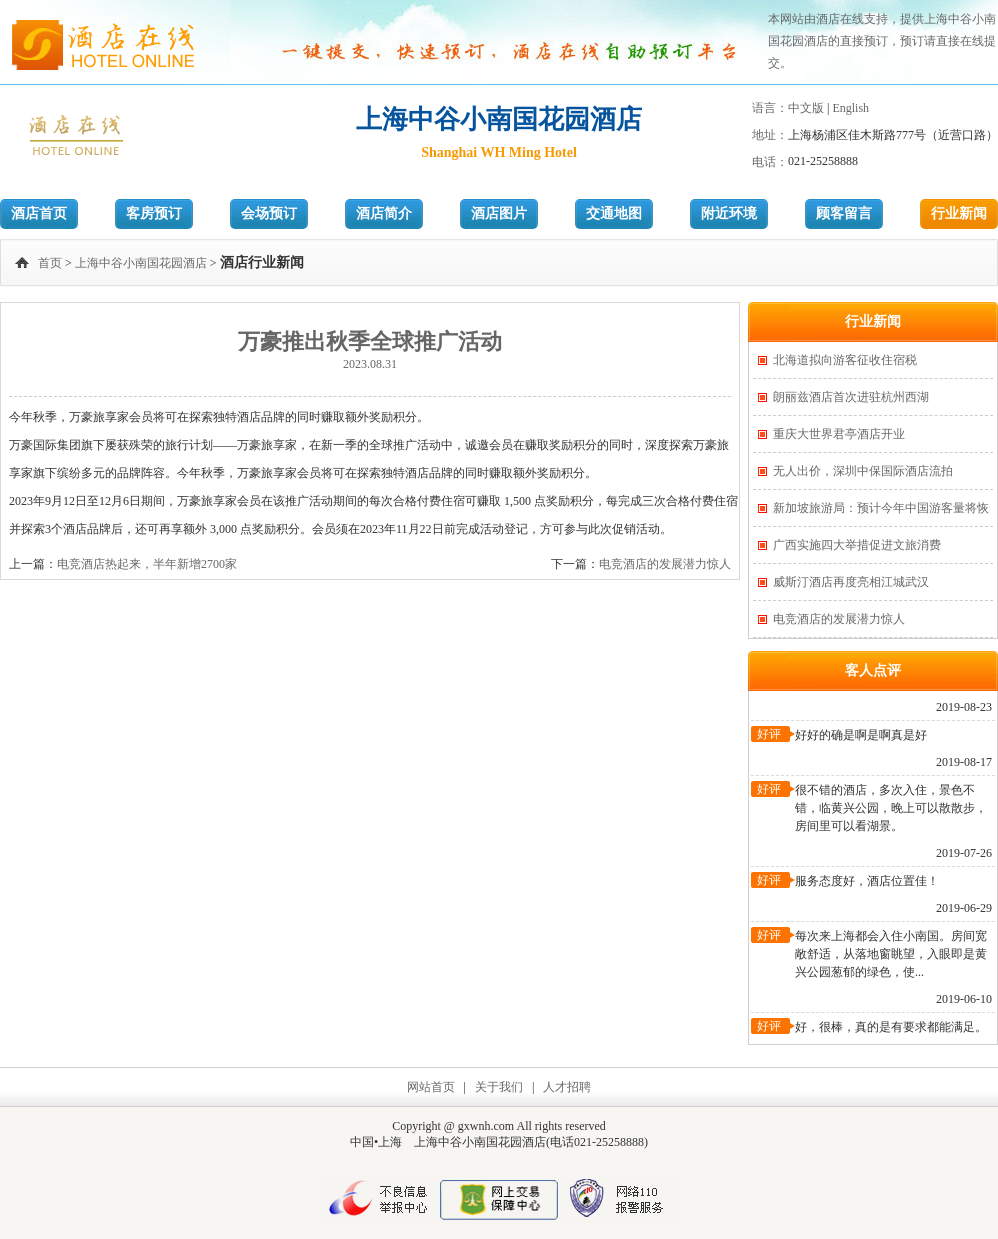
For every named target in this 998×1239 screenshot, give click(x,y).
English (850, 108)
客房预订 (154, 213)
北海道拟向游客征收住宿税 (845, 360)
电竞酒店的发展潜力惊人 (665, 564)
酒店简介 (384, 213)
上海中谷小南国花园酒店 (141, 263)
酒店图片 (499, 213)
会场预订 (269, 213)
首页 (50, 263)
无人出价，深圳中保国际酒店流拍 (863, 471)
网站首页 (431, 1087)
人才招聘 (567, 1087)
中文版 (806, 108)
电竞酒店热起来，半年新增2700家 (147, 564)
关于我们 (499, 1087)
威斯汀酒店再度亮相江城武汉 (851, 582)
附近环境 (729, 213)
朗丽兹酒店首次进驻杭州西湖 (851, 397)
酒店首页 (39, 213)
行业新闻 (959, 213)
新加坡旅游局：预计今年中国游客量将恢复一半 (881, 513)
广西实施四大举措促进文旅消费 (857, 545)
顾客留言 (844, 213)
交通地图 (614, 213)
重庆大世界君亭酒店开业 (839, 434)
